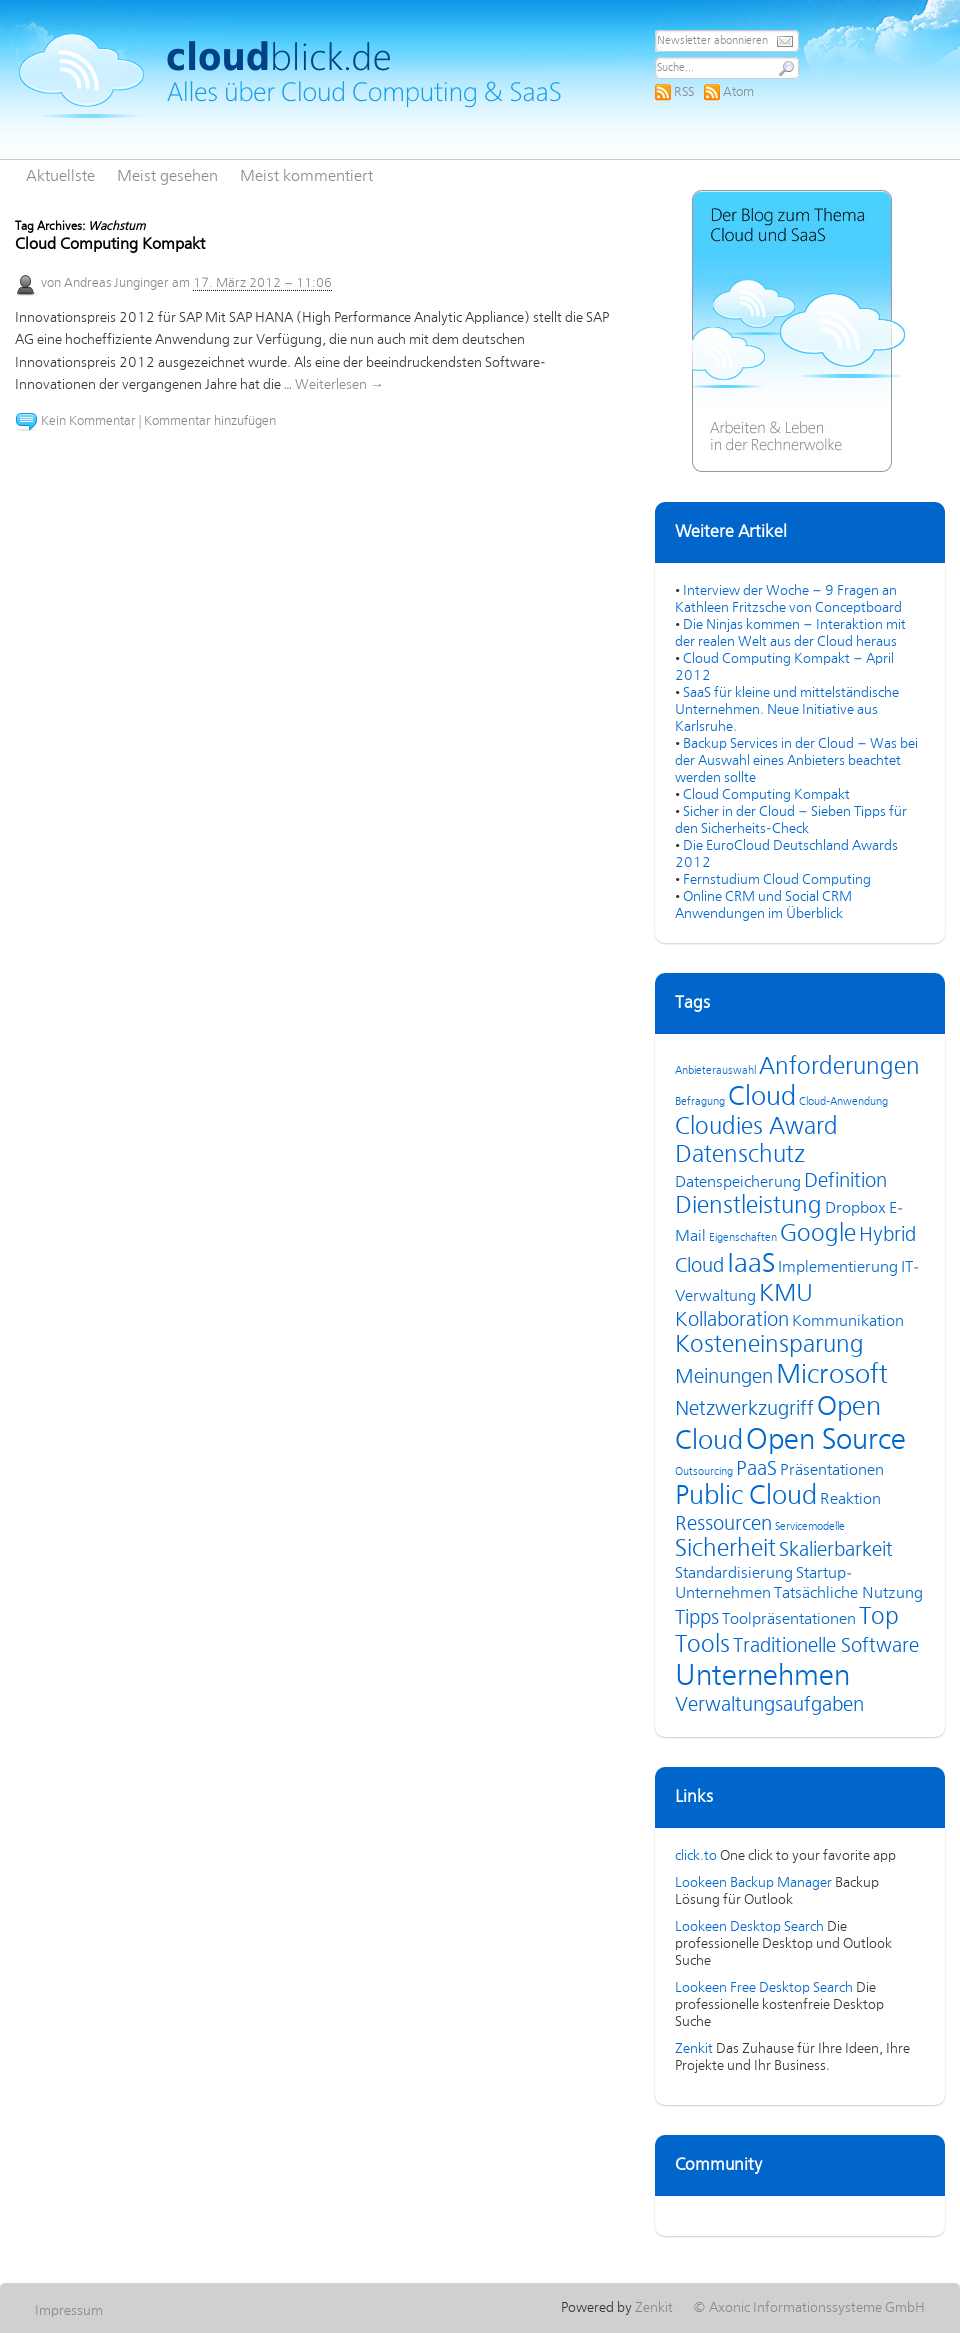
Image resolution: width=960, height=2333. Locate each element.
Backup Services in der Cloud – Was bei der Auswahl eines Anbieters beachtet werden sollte (796, 761)
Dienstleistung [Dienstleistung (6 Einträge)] (748, 1206)
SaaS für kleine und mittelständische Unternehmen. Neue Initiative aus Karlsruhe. (787, 710)
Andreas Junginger (116, 283)
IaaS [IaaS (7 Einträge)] (751, 1265)
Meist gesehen (167, 177)
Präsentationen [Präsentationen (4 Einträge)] (832, 1471)
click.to (696, 1856)
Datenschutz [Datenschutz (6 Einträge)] (740, 1155)
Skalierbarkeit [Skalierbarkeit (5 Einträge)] (836, 1550)
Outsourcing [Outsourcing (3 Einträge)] (704, 1472)
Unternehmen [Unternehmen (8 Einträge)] (762, 1677)
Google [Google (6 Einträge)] (818, 1234)
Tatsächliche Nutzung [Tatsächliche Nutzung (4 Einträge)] (848, 1594)
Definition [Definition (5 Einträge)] (845, 1181)
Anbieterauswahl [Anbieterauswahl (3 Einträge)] (715, 1071)
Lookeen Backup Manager (753, 1883)
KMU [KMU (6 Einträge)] (786, 1294)
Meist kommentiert (306, 177)
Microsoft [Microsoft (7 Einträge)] (832, 1376)
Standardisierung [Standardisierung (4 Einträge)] (734, 1574)
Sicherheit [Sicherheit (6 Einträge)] (725, 1549)
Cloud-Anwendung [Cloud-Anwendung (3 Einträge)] (843, 1102)
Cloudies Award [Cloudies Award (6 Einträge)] (756, 1127)
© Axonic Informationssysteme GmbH (809, 2308)
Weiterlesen (339, 385)
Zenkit (694, 2049)
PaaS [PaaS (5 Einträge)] (756, 1469)
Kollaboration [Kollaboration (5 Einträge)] (732, 1320)
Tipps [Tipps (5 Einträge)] (697, 1618)
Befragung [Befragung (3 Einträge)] (700, 1102)
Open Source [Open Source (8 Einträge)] (826, 1441)
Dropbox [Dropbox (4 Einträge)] (855, 1209)
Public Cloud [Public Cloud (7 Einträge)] (746, 1497)
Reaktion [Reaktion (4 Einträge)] (850, 1500)
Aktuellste (60, 177)
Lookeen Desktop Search (749, 1927)
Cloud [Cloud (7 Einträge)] (762, 1098)
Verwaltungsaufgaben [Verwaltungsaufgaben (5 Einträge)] (769, 1705)
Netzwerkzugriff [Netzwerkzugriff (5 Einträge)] (744, 1409)
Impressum (69, 2311)
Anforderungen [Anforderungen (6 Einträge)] (839, 1067)
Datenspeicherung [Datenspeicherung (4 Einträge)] (738, 1183)
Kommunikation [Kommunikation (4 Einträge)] (848, 1322)
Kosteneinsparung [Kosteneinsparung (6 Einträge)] (769, 1345)
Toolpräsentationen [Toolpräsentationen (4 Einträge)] (789, 1620)
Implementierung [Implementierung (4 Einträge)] (838, 1268)
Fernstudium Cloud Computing (777, 880)
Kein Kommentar (88, 421)
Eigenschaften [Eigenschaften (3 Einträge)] (743, 1238)
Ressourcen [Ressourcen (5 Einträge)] (723, 1524)
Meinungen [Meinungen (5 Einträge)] (724, 1377)
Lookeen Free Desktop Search (764, 1988)
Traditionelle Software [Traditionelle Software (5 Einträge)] (826, 1646)
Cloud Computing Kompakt (110, 245)
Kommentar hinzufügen (210, 421)
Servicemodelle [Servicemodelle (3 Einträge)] (810, 1527)
